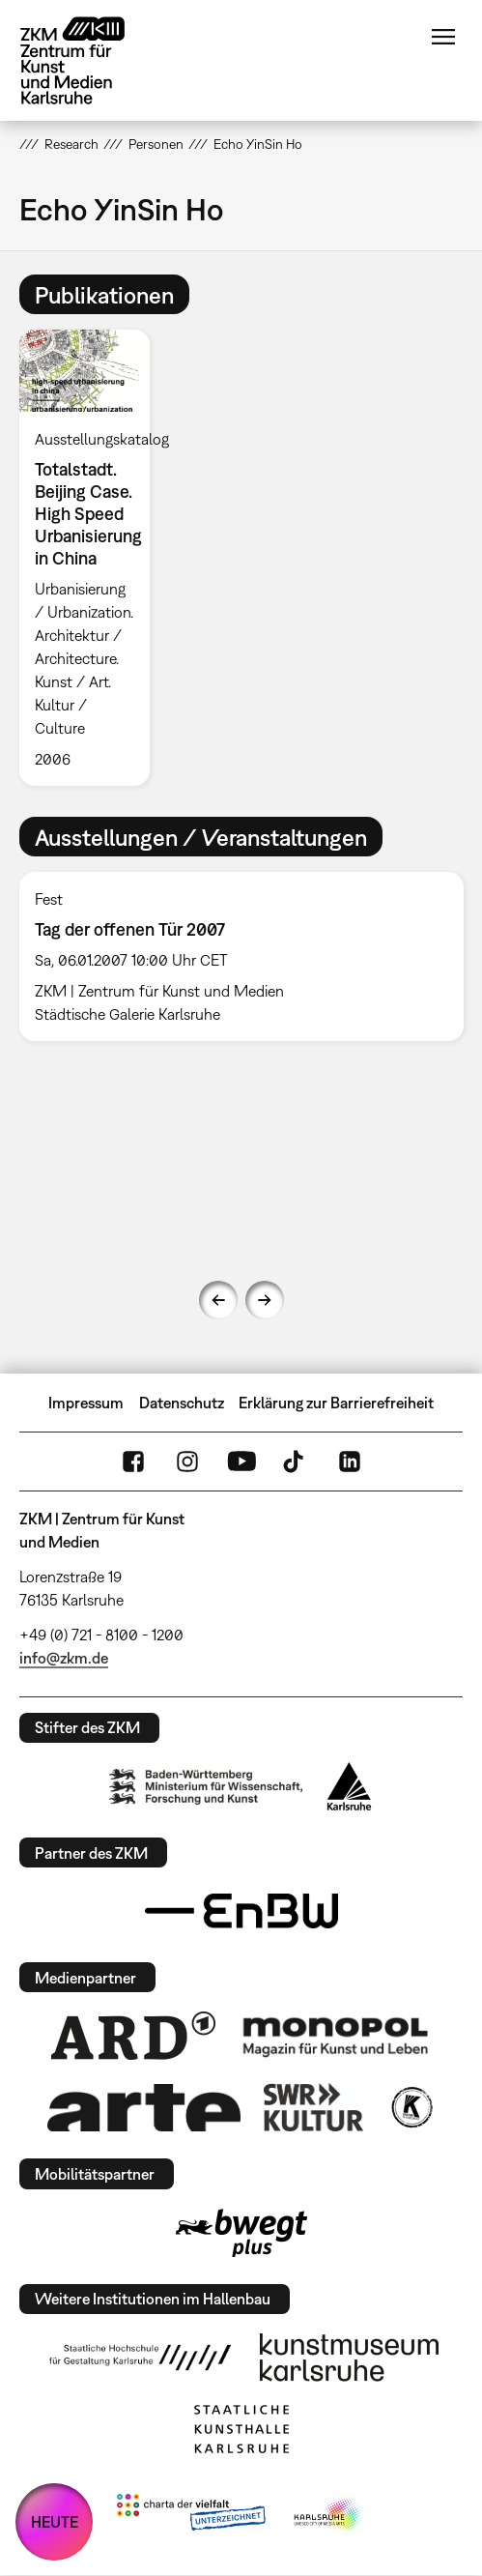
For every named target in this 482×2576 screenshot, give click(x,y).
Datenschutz (181, 1402)
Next (264, 1300)
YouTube (241, 1461)
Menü (443, 36)
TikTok (295, 1461)
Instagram (187, 1461)
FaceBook (133, 1461)
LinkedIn (349, 1461)
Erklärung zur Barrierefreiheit (336, 1402)
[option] (92, 558)
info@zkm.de (63, 1657)
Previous (218, 1300)
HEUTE (54, 2522)
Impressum (86, 1402)
